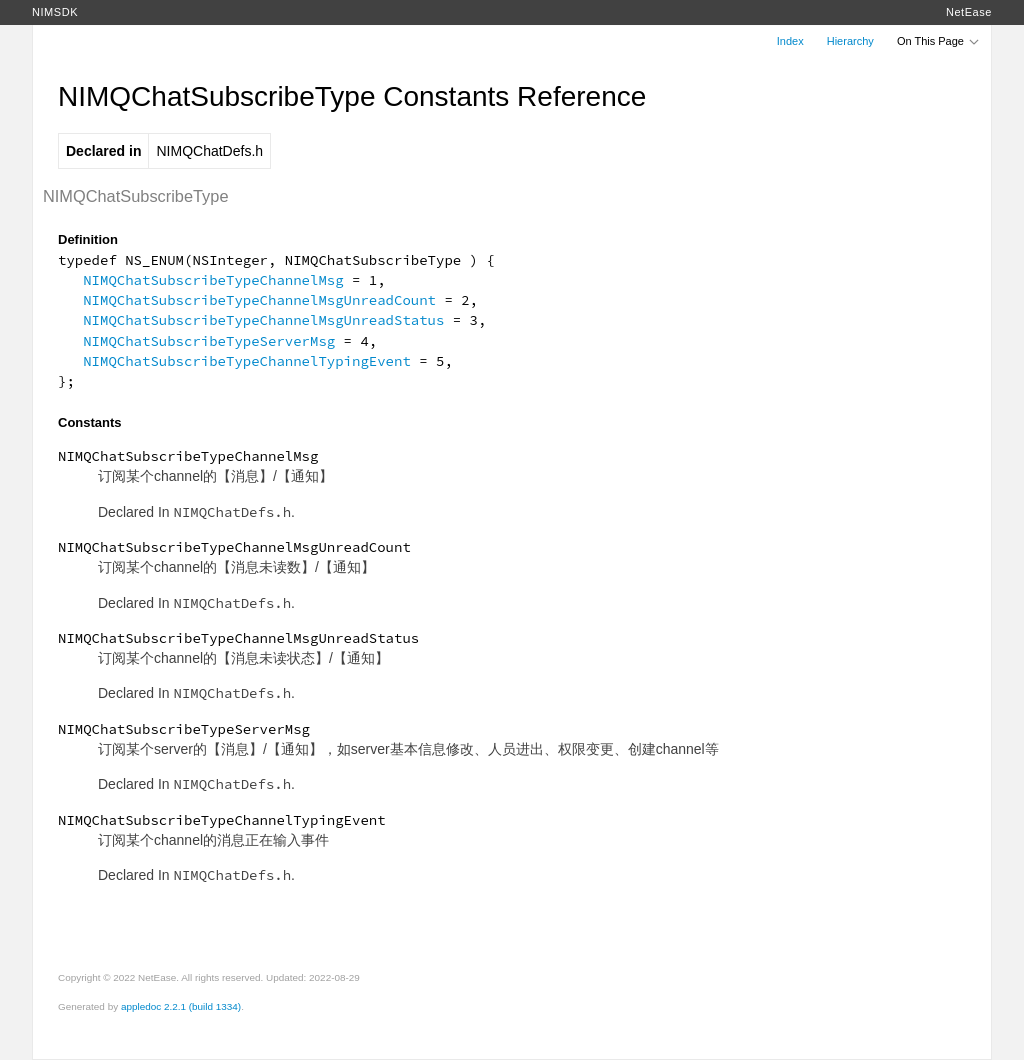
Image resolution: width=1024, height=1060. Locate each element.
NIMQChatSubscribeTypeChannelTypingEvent (247, 361)
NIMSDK (55, 12)
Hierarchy (850, 41)
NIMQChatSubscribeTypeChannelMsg (213, 280)
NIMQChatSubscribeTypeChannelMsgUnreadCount (259, 300)
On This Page (939, 41)
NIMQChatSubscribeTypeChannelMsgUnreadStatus (263, 320)
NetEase (969, 12)
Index (790, 41)
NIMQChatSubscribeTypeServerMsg (209, 341)
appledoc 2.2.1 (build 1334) (181, 1006)
